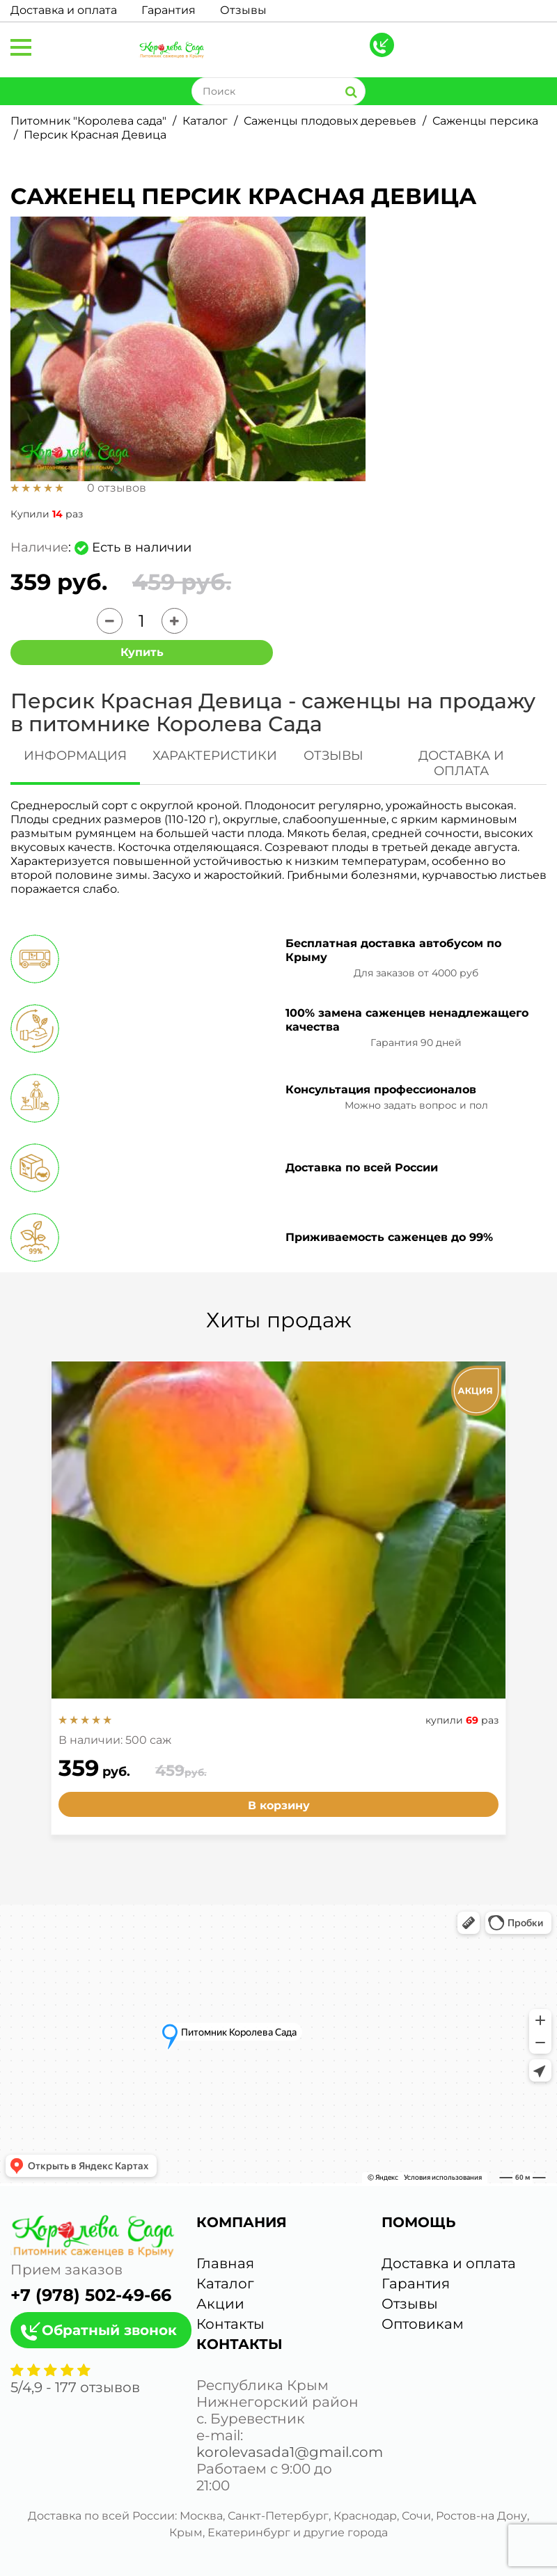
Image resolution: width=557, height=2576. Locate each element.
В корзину (279, 1805)
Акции (220, 2303)
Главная (225, 2263)
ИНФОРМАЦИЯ (75, 755)
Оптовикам (423, 2324)
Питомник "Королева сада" (88, 120)
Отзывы (243, 10)
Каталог (205, 120)
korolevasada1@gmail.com (289, 2452)
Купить (142, 652)
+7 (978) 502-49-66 (90, 2295)
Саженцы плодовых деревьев (330, 120)
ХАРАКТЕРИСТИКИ (214, 755)
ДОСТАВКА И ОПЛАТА (461, 763)
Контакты (230, 2324)
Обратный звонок (109, 2330)
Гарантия (168, 10)
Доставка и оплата (63, 10)
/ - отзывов (75, 2387)
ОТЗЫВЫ (333, 755)
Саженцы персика (485, 120)
